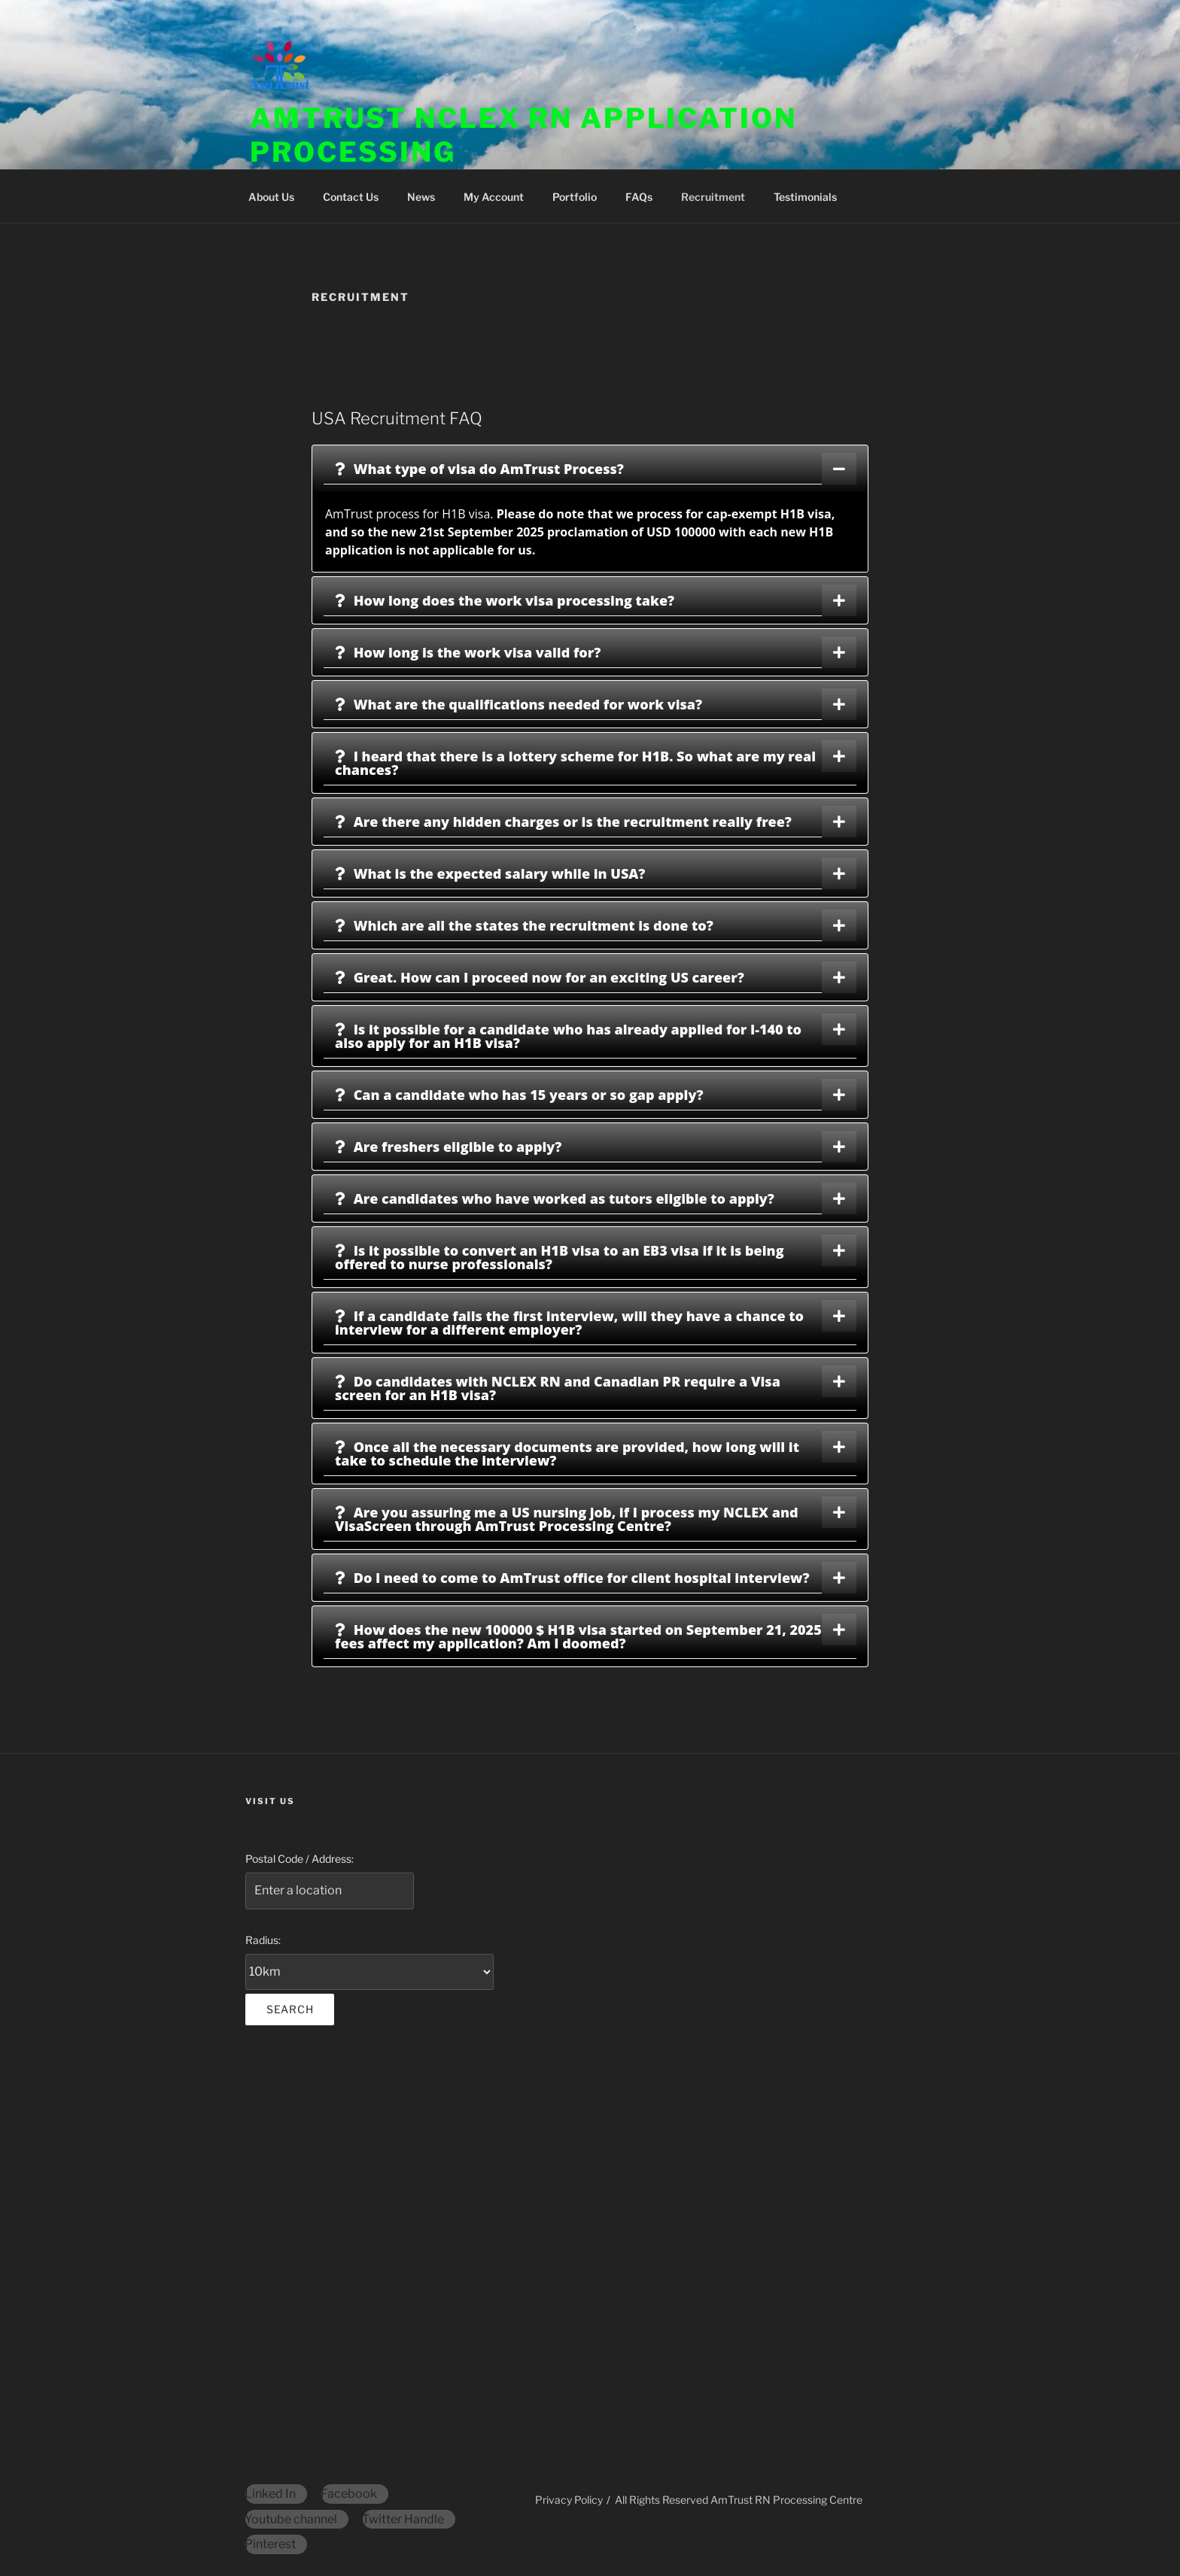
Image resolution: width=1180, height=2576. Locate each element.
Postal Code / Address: (299, 1858)
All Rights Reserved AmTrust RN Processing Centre (738, 2499)
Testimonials (805, 196)
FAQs (638, 196)
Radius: (263, 1940)
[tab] (590, 468)
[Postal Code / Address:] (329, 1891)
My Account (494, 196)
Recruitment (713, 196)
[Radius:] (369, 1972)
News (421, 196)
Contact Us (351, 196)
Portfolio (574, 196)
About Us (271, 196)
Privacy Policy (569, 2499)
